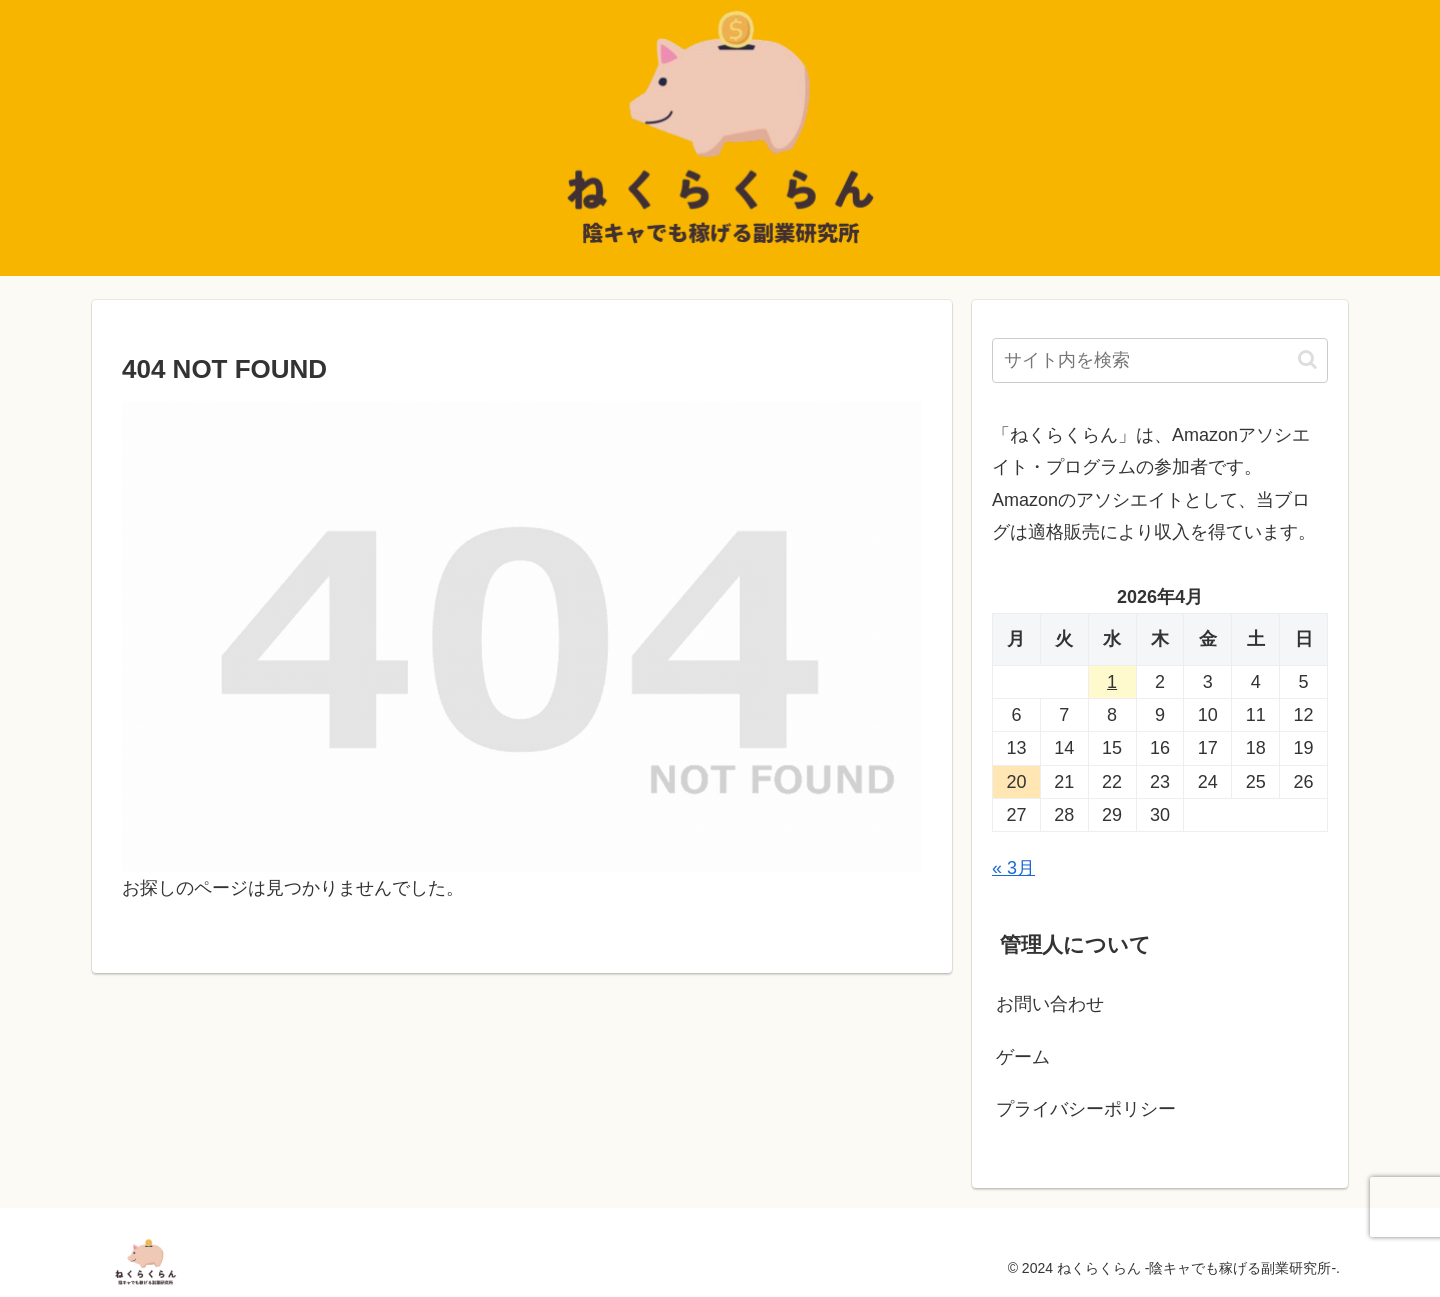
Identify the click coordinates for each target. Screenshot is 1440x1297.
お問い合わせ (1050, 1004)
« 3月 (1013, 868)
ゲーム (1023, 1057)
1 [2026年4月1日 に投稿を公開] (1112, 682)
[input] (1160, 360)
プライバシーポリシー (1086, 1109)
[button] (1307, 359)
